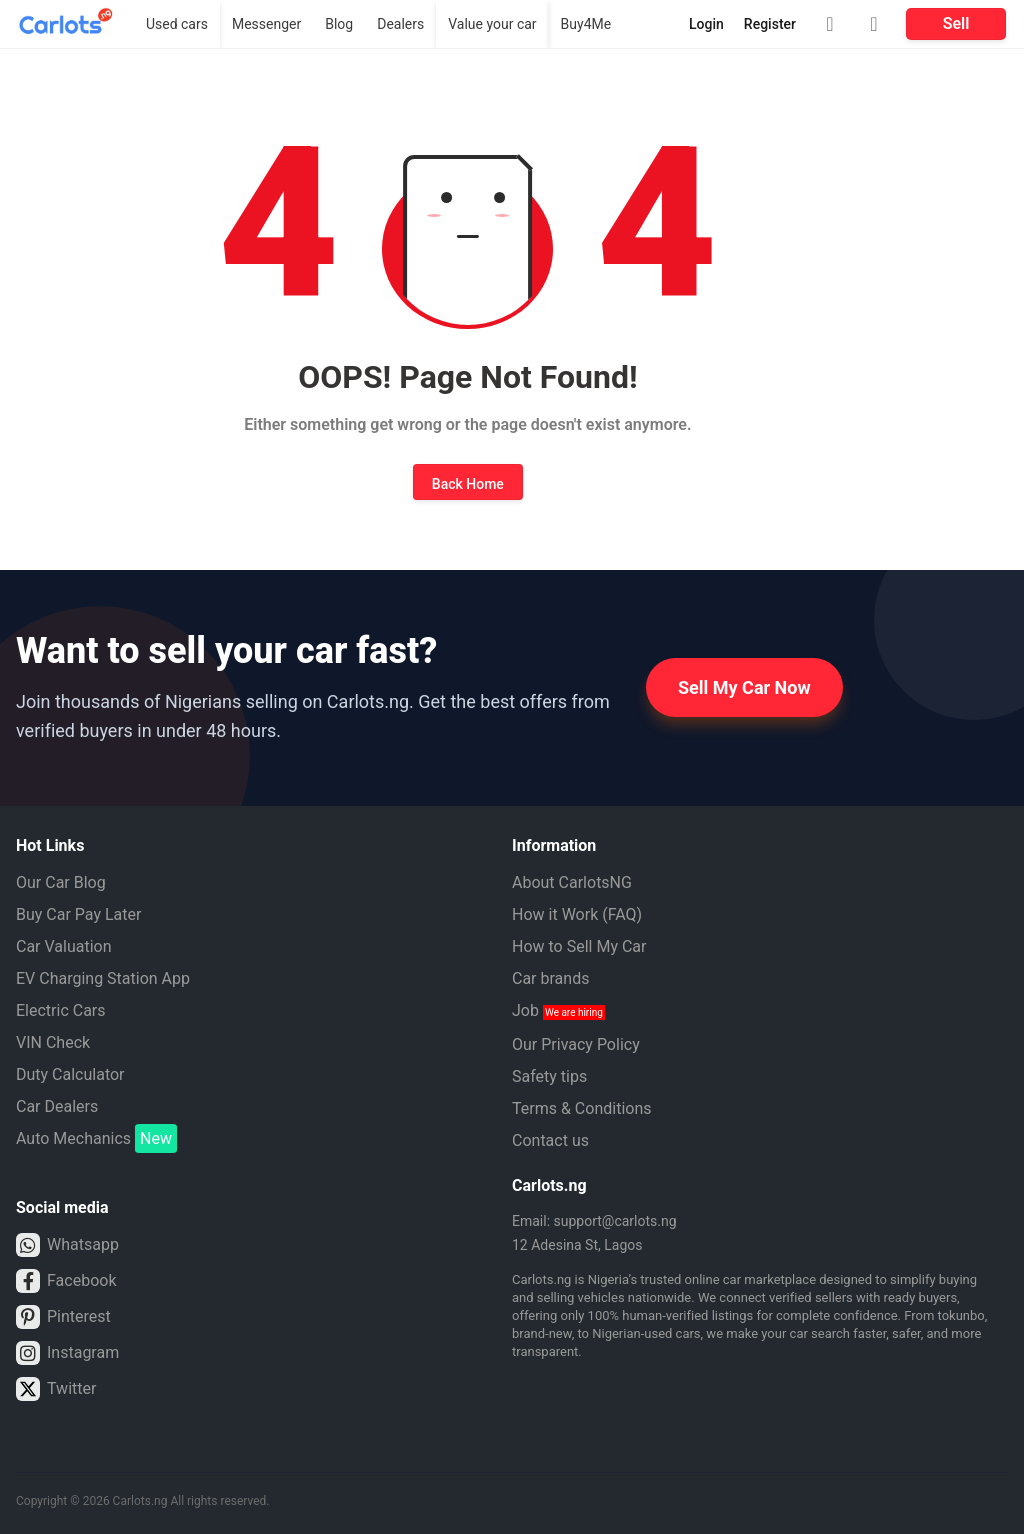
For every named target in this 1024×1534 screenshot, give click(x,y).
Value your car (492, 24)
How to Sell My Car (579, 946)
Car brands (550, 978)
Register (770, 24)
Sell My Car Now (744, 687)
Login (706, 24)
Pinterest (63, 1317)
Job (558, 1010)
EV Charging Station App (103, 978)
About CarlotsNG (572, 882)
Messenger (266, 24)
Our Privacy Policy (576, 1044)
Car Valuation (64, 946)
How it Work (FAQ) (577, 914)
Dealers (400, 24)
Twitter (56, 1389)
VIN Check (53, 1042)
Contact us (550, 1140)
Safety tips (549, 1076)
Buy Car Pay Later (78, 914)
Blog (339, 24)
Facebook (66, 1281)
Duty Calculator (70, 1074)
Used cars (177, 24)
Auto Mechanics (96, 1139)
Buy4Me (586, 24)
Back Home (468, 484)
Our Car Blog (61, 882)
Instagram (67, 1353)
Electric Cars (61, 1010)
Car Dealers (57, 1106)
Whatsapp (67, 1245)
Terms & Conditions (582, 1108)
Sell (956, 23)
